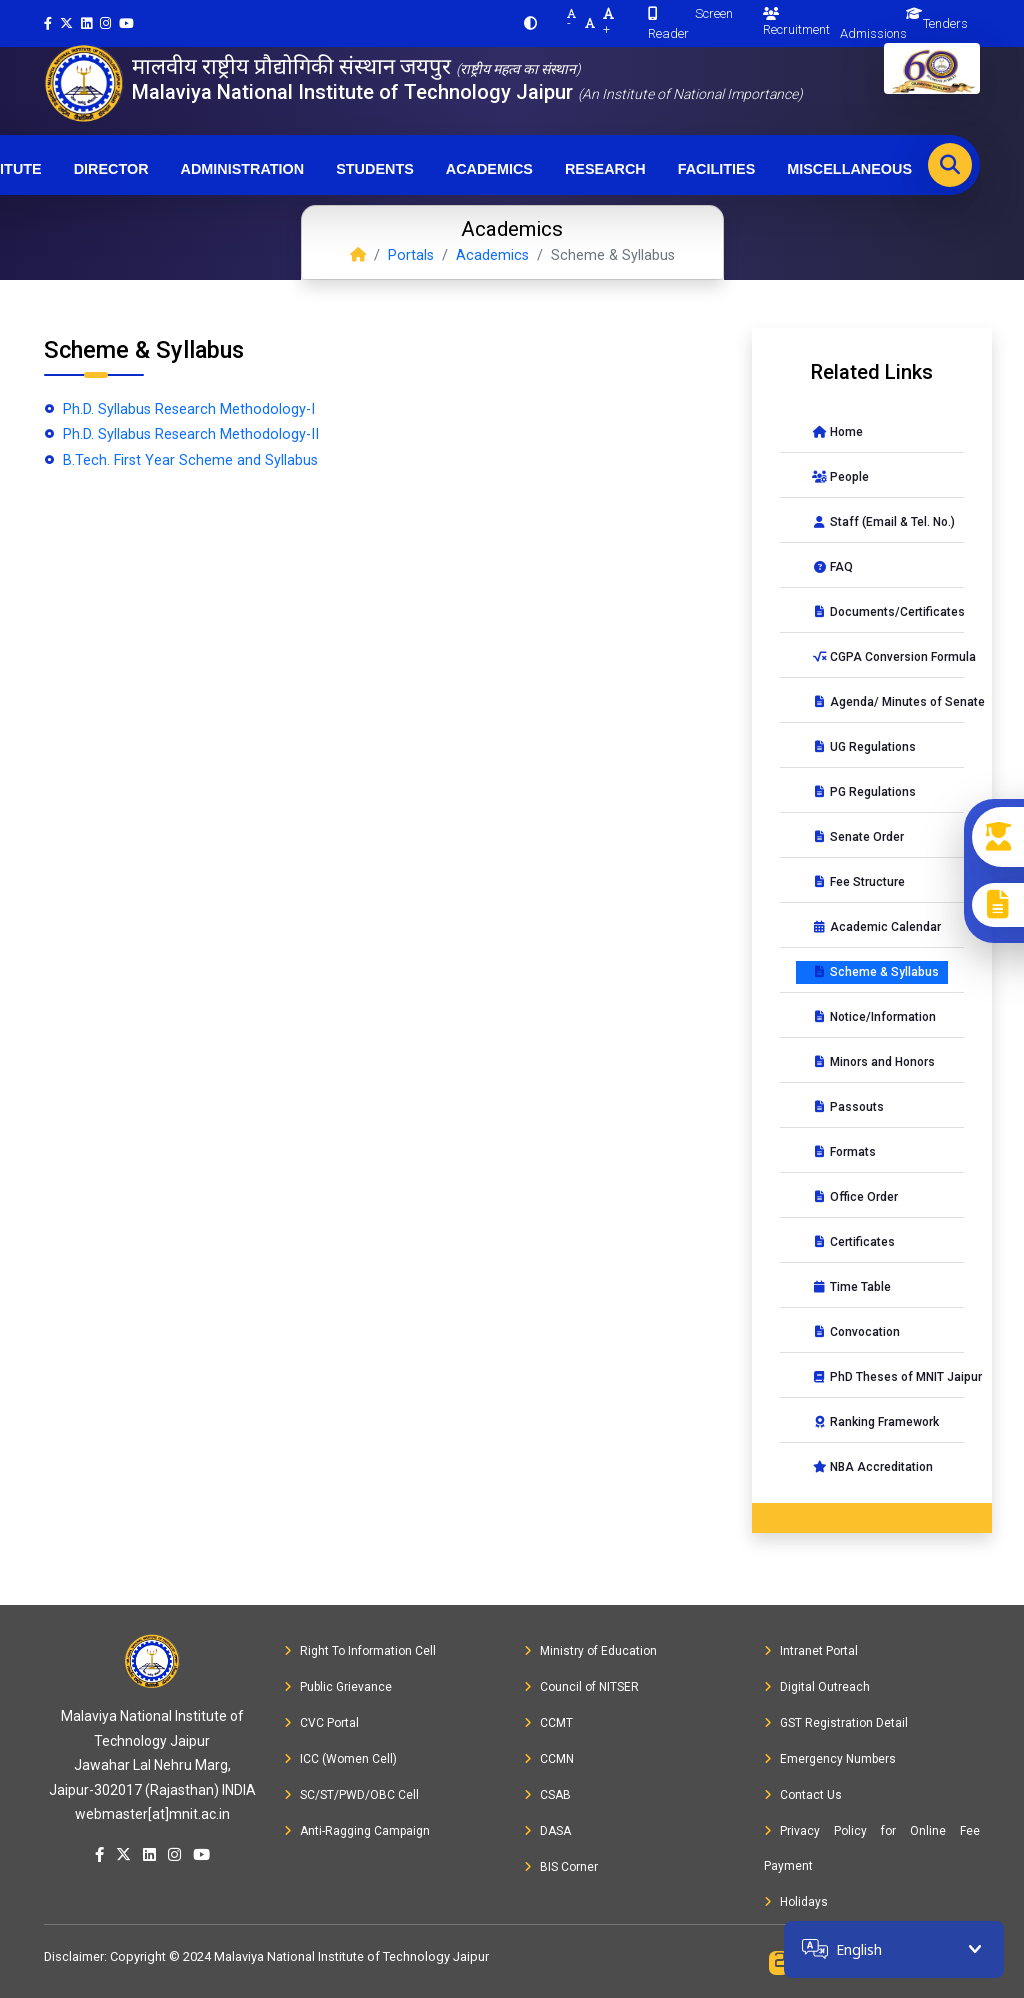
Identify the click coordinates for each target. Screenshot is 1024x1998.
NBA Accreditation (872, 1467)
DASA (547, 1831)
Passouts (848, 1107)
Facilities (717, 169)
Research (605, 169)
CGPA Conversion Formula (880, 657)
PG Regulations (864, 792)
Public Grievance (338, 1687)
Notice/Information (874, 1017)
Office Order (855, 1197)
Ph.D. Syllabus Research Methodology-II (189, 434)
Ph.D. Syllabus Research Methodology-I (187, 409)
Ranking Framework (875, 1422)
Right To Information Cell (360, 1651)
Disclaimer (74, 1956)
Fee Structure (858, 882)
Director (111, 169)
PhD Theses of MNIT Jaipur (880, 1377)
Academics (489, 169)
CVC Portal (321, 1723)
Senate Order (858, 837)
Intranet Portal (811, 1651)
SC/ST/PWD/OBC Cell (351, 1795)
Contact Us (803, 1795)
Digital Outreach (817, 1687)
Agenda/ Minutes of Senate (880, 702)
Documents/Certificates (880, 612)
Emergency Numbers (830, 1759)
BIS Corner (561, 1867)
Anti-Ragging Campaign (357, 1831)
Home (837, 432)
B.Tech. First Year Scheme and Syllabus (188, 460)
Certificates (853, 1242)
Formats (844, 1152)
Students (375, 169)
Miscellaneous (849, 169)
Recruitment (796, 22)
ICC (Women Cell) (340, 1759)
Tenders (945, 23)
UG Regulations (864, 747)
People (840, 477)
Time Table (851, 1287)
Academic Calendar (876, 927)
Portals (411, 255)
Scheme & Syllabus (875, 972)
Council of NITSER (581, 1687)
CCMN (549, 1759)
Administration (243, 169)
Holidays (796, 1902)
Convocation (856, 1332)
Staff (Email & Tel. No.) (880, 522)
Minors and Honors (873, 1062)
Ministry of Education (590, 1651)
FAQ (832, 567)
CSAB (547, 1795)
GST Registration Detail (836, 1723)
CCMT (548, 1723)
